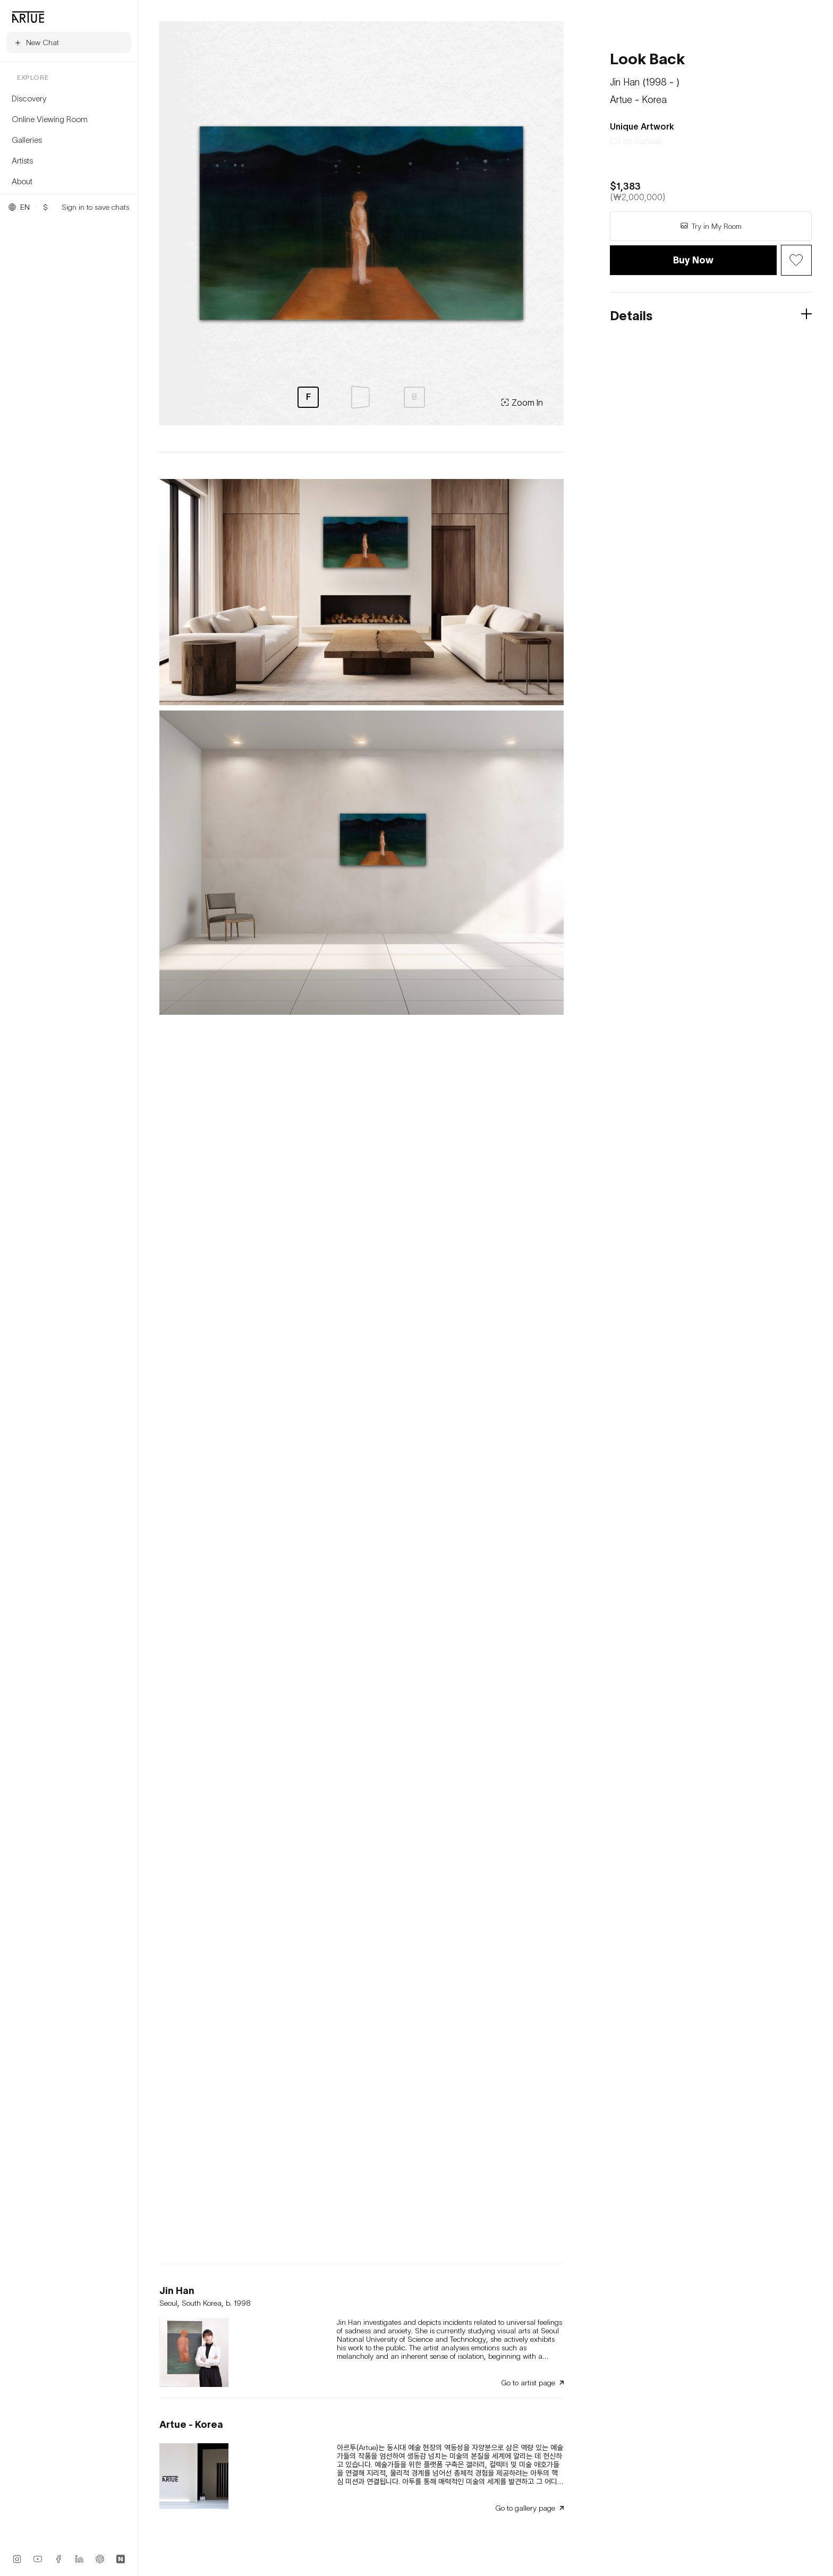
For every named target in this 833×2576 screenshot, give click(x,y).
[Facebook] (58, 2559)
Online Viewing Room (50, 119)
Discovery (29, 98)
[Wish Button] (796, 260)
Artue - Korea (638, 100)
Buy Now (693, 260)
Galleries (27, 139)
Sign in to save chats (95, 207)
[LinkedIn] (79, 2559)
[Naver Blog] (120, 2559)
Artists (22, 160)
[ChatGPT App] (99, 2559)
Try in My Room (711, 226)
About (22, 181)
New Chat (36, 42)
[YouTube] (37, 2559)
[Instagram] (17, 2559)
